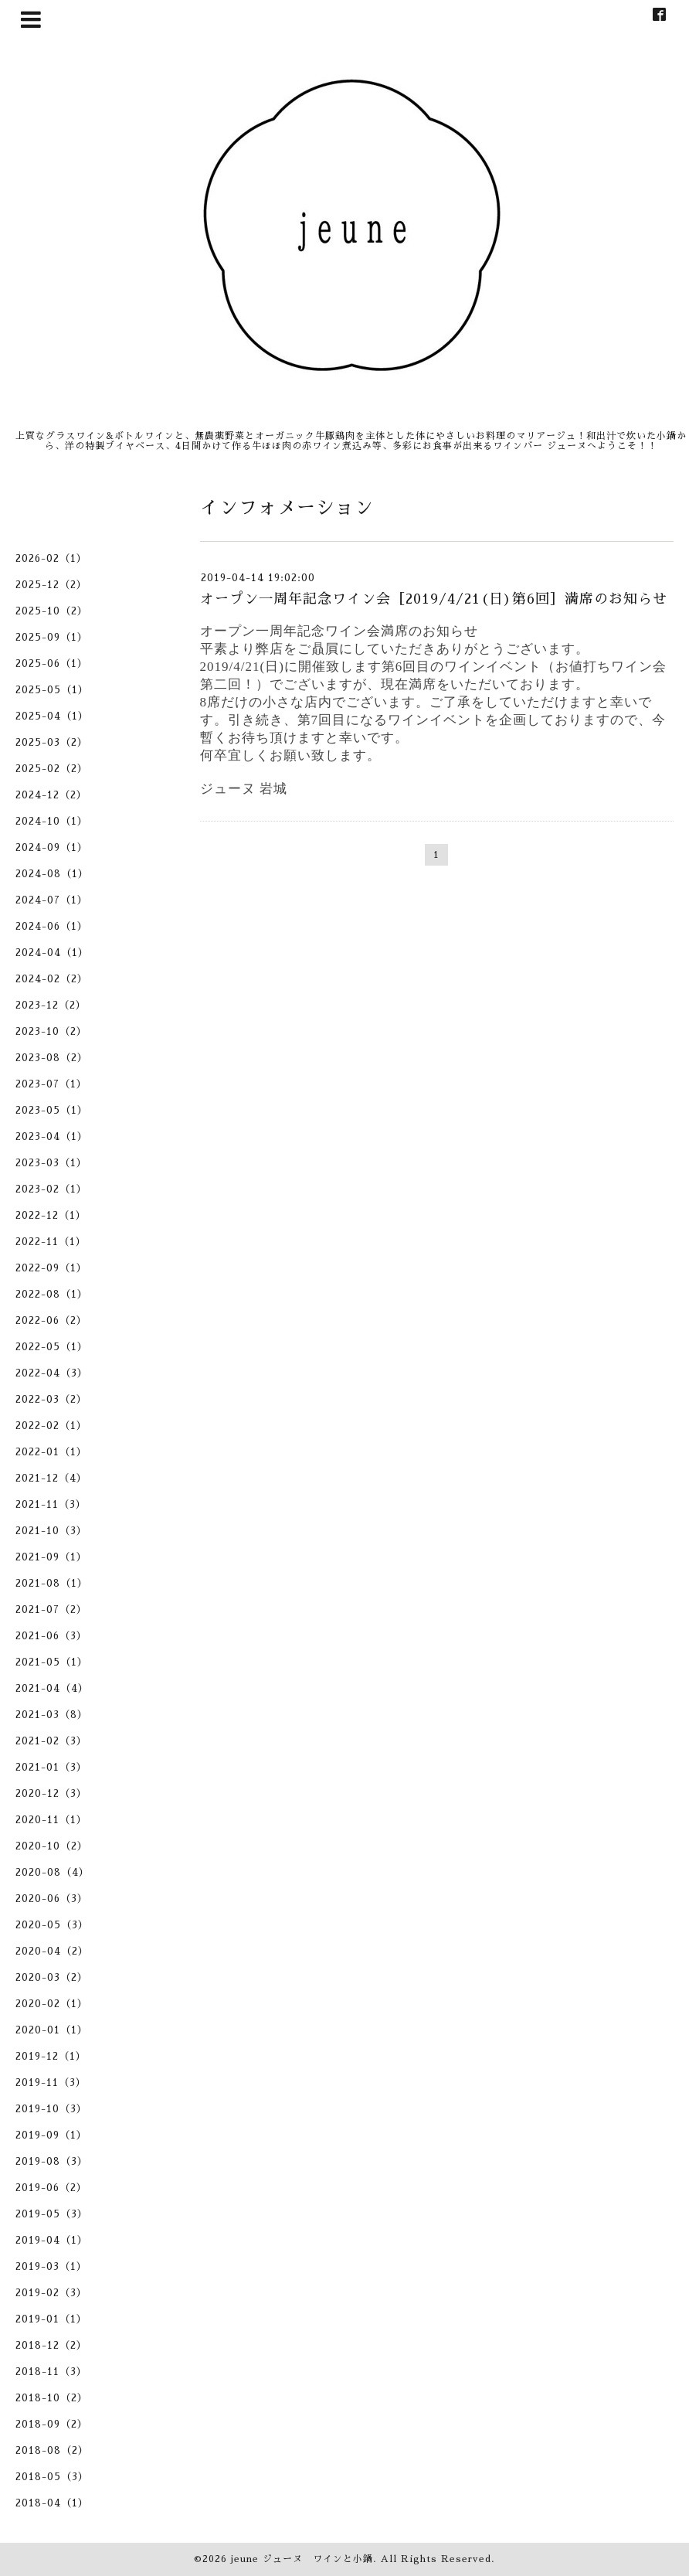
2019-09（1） (51, 2135)
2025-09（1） (51, 637)
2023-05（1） (51, 1110)
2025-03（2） (51, 742)
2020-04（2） (52, 1951)
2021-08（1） (51, 1583)
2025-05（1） (52, 690)
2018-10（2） (51, 2398)
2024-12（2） (51, 795)
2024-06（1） (51, 926)
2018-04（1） (52, 2503)
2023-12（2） (51, 1005)
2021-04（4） (52, 1688)
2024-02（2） (51, 979)
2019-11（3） (51, 2082)
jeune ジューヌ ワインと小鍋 (302, 2559)
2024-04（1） (52, 953)
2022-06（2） (51, 1320)
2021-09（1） (51, 1557)
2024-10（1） (51, 821)
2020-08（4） (52, 1872)
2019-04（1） (51, 2240)
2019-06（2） (51, 2188)
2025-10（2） (51, 611)
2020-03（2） (51, 1977)
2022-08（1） (51, 1294)
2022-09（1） (51, 1268)
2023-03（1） (51, 1163)
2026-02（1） (51, 558)
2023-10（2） (51, 1031)
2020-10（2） (51, 1846)
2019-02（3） (51, 2293)
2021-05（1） (51, 1662)
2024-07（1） (51, 900)
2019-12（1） (51, 2056)
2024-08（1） (52, 874)
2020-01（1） (51, 2030)
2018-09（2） (51, 2424)
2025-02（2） (51, 769)
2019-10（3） (51, 2109)
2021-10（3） (51, 1531)
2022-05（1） (51, 1347)
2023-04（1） (51, 1136)
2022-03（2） (51, 1399)
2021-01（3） (51, 1767)
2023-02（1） (51, 1189)
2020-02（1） (51, 2004)
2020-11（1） (51, 1820)
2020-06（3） (51, 1899)
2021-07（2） (51, 1609)
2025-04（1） (52, 716)
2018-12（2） (51, 2345)
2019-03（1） (51, 2266)
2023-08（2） (51, 1058)
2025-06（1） (51, 663)
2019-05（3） (51, 2214)
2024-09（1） (51, 847)
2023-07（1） (51, 1084)
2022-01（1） (51, 1452)
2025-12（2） (51, 585)
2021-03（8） (51, 1715)
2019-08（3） (51, 2161)
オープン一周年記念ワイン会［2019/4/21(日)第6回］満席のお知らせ (433, 599)
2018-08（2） (52, 2450)
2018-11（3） (51, 2372)
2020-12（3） (51, 1793)
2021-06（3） (51, 1636)
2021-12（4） (51, 1478)
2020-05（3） (52, 1925)
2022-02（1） (51, 1426)
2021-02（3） (51, 1741)
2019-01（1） (51, 2319)
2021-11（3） (51, 1504)
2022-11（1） (51, 1242)
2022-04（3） (51, 1373)
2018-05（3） (52, 2477)
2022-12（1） (51, 1215)
